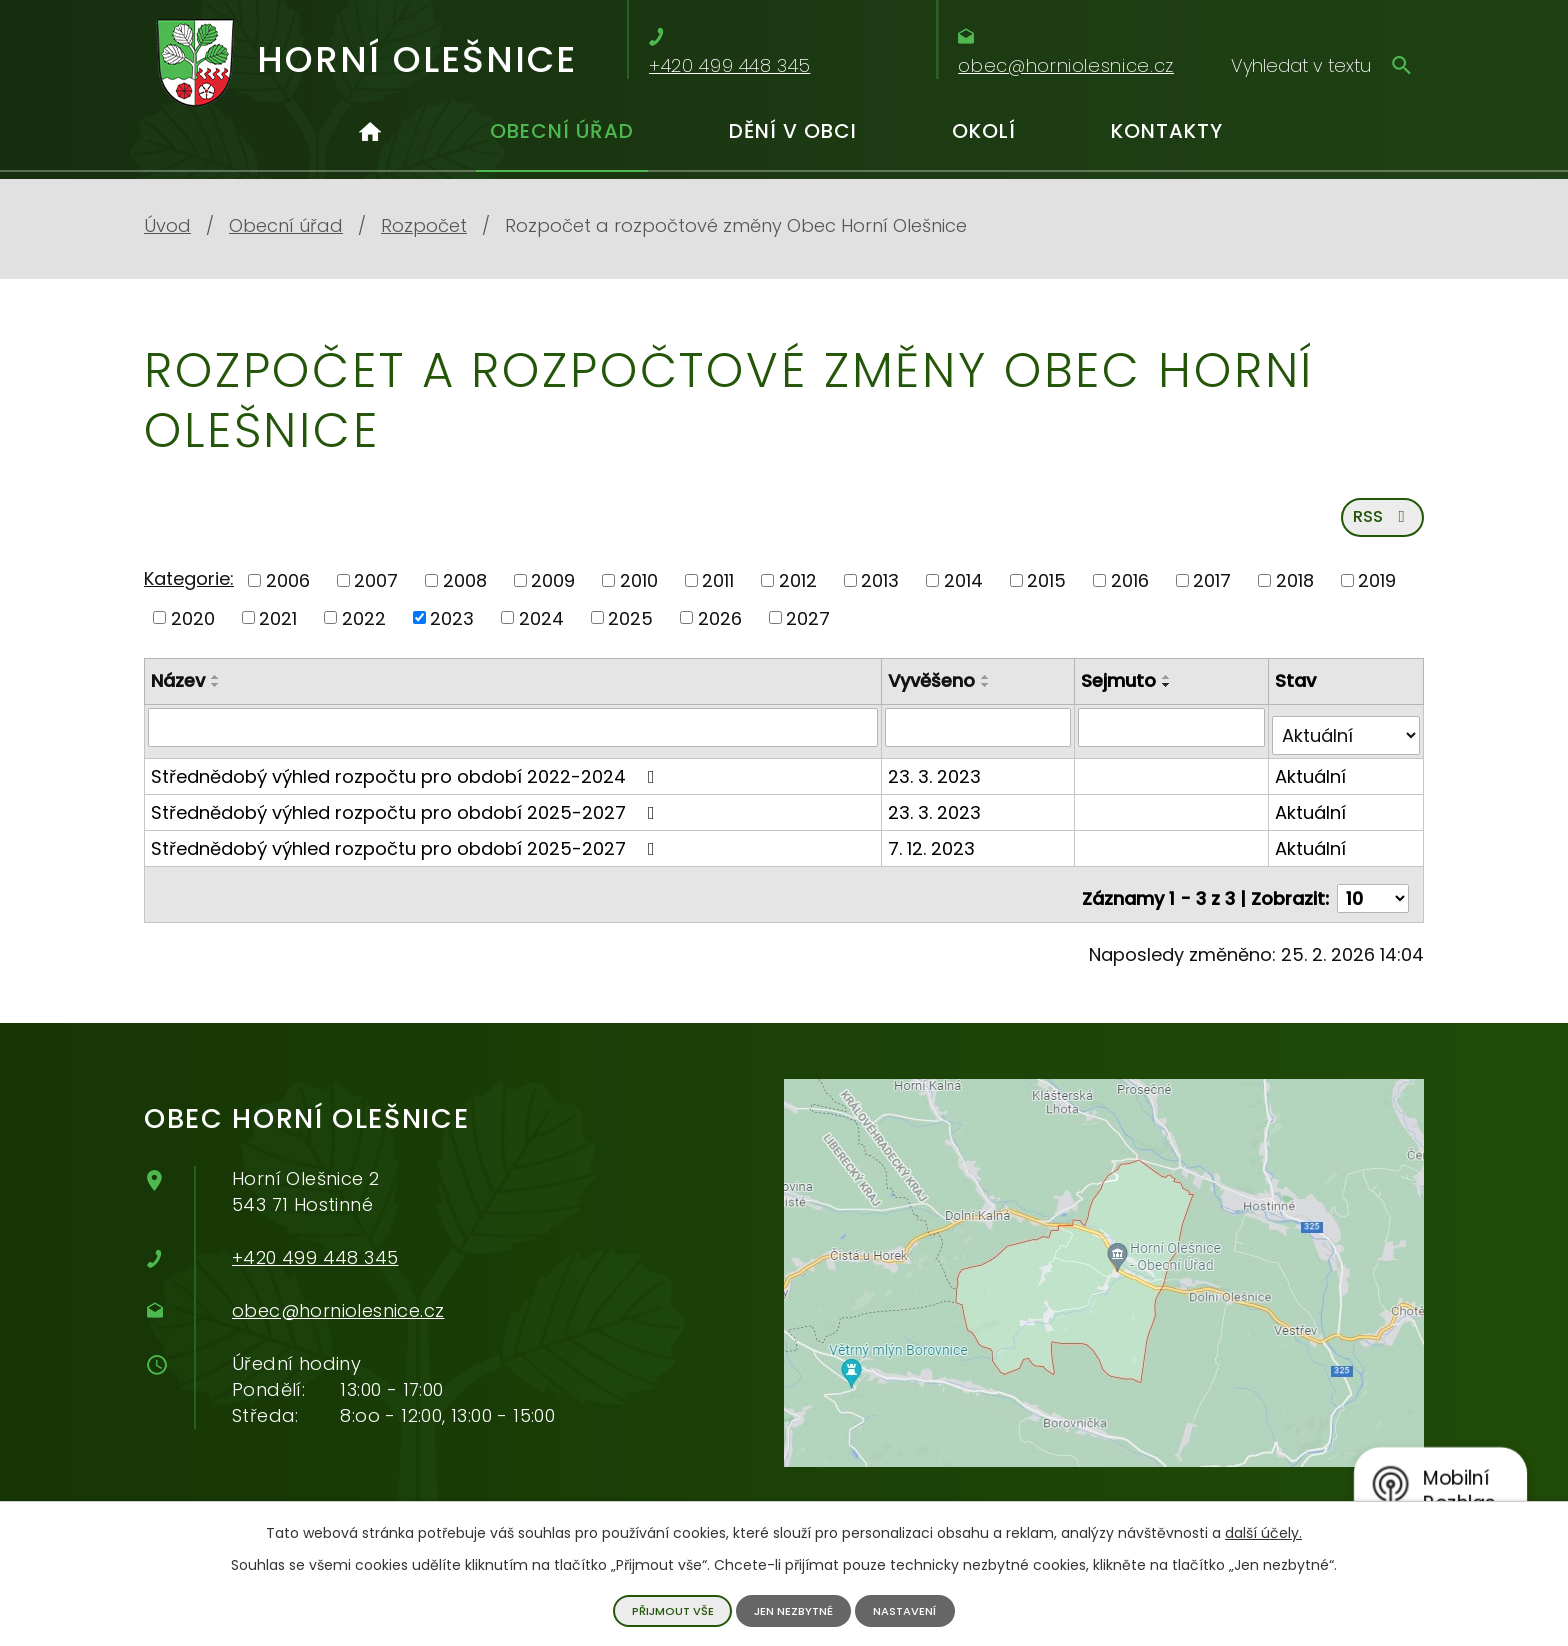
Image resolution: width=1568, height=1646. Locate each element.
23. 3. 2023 (938, 777)
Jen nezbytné (793, 1609)
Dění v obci (793, 131)
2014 (963, 590)
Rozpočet (424, 225)
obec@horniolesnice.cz (338, 1303)
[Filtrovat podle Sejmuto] (1173, 737)
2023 (452, 628)
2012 (798, 590)
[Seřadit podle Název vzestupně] (216, 688)
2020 (193, 628)
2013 (880, 590)
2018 (1295, 590)
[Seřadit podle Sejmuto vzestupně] (1170, 688)
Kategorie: (189, 588)
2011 (718, 590)
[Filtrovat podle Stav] (1346, 737)
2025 (630, 628)
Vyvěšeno (935, 691)
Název (178, 691)
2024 (541, 628)
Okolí (984, 131)
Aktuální (1311, 777)
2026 (720, 628)
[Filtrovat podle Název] (515, 737)
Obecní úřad (562, 131)
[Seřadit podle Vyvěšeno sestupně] (990, 696)
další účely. (1263, 1531)
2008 (465, 590)
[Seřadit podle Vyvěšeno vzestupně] (990, 688)
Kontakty (1167, 131)
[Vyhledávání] (1321, 65)
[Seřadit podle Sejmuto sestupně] (1170, 696)
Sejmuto (1121, 691)
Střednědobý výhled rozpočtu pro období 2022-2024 (407, 777)
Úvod (370, 139)
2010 (639, 590)
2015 (1046, 590)
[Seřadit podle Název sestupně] (216, 696)
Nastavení (911, 1609)
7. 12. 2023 (935, 849)
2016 (1130, 590)
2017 (1212, 590)
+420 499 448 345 (315, 1250)
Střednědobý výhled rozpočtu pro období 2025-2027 (407, 813)
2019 (1377, 590)
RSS (1379, 526)
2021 (278, 628)
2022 (364, 628)
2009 (553, 590)
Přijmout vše (665, 1609)
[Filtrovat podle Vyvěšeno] (981, 737)
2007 (376, 590)
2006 (288, 590)
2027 (808, 628)
